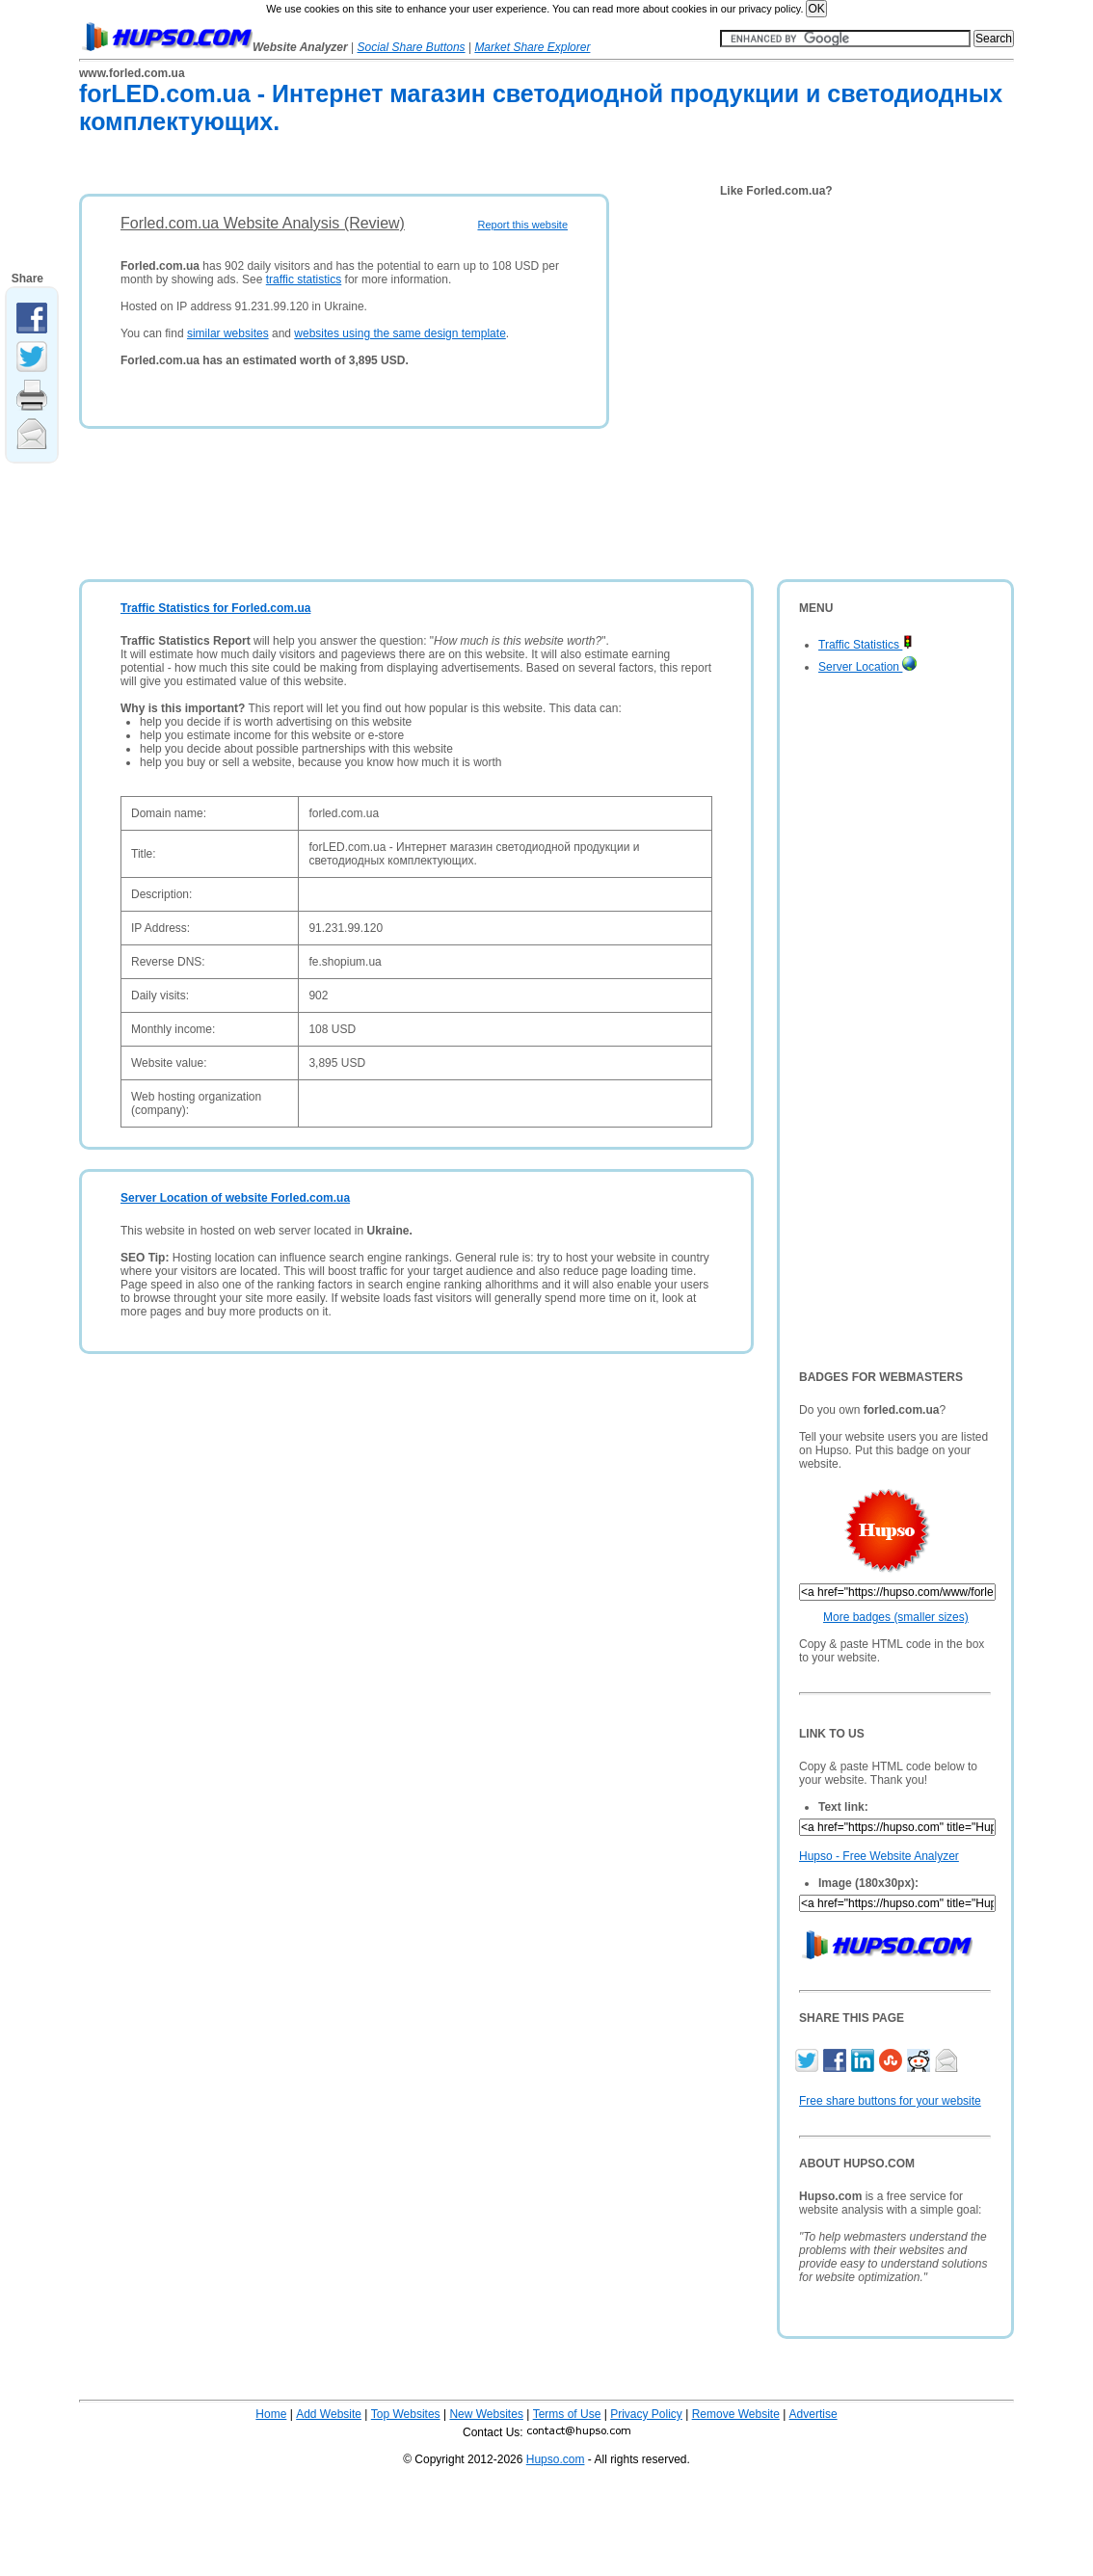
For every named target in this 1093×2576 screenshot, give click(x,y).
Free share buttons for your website (890, 2101)
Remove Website (736, 2414)
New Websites (485, 2414)
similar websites (228, 333)
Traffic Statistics (865, 644)
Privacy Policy (646, 2414)
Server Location (867, 667)
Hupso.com (555, 2459)
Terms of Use (567, 2414)
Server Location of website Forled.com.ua (235, 1198)
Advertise (813, 2414)
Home (270, 2414)
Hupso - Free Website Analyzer (879, 1856)
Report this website (522, 224)
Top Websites (405, 2414)
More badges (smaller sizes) (896, 1617)
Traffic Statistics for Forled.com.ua (215, 608)
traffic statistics (303, 279)
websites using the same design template (399, 333)
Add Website (328, 2414)
